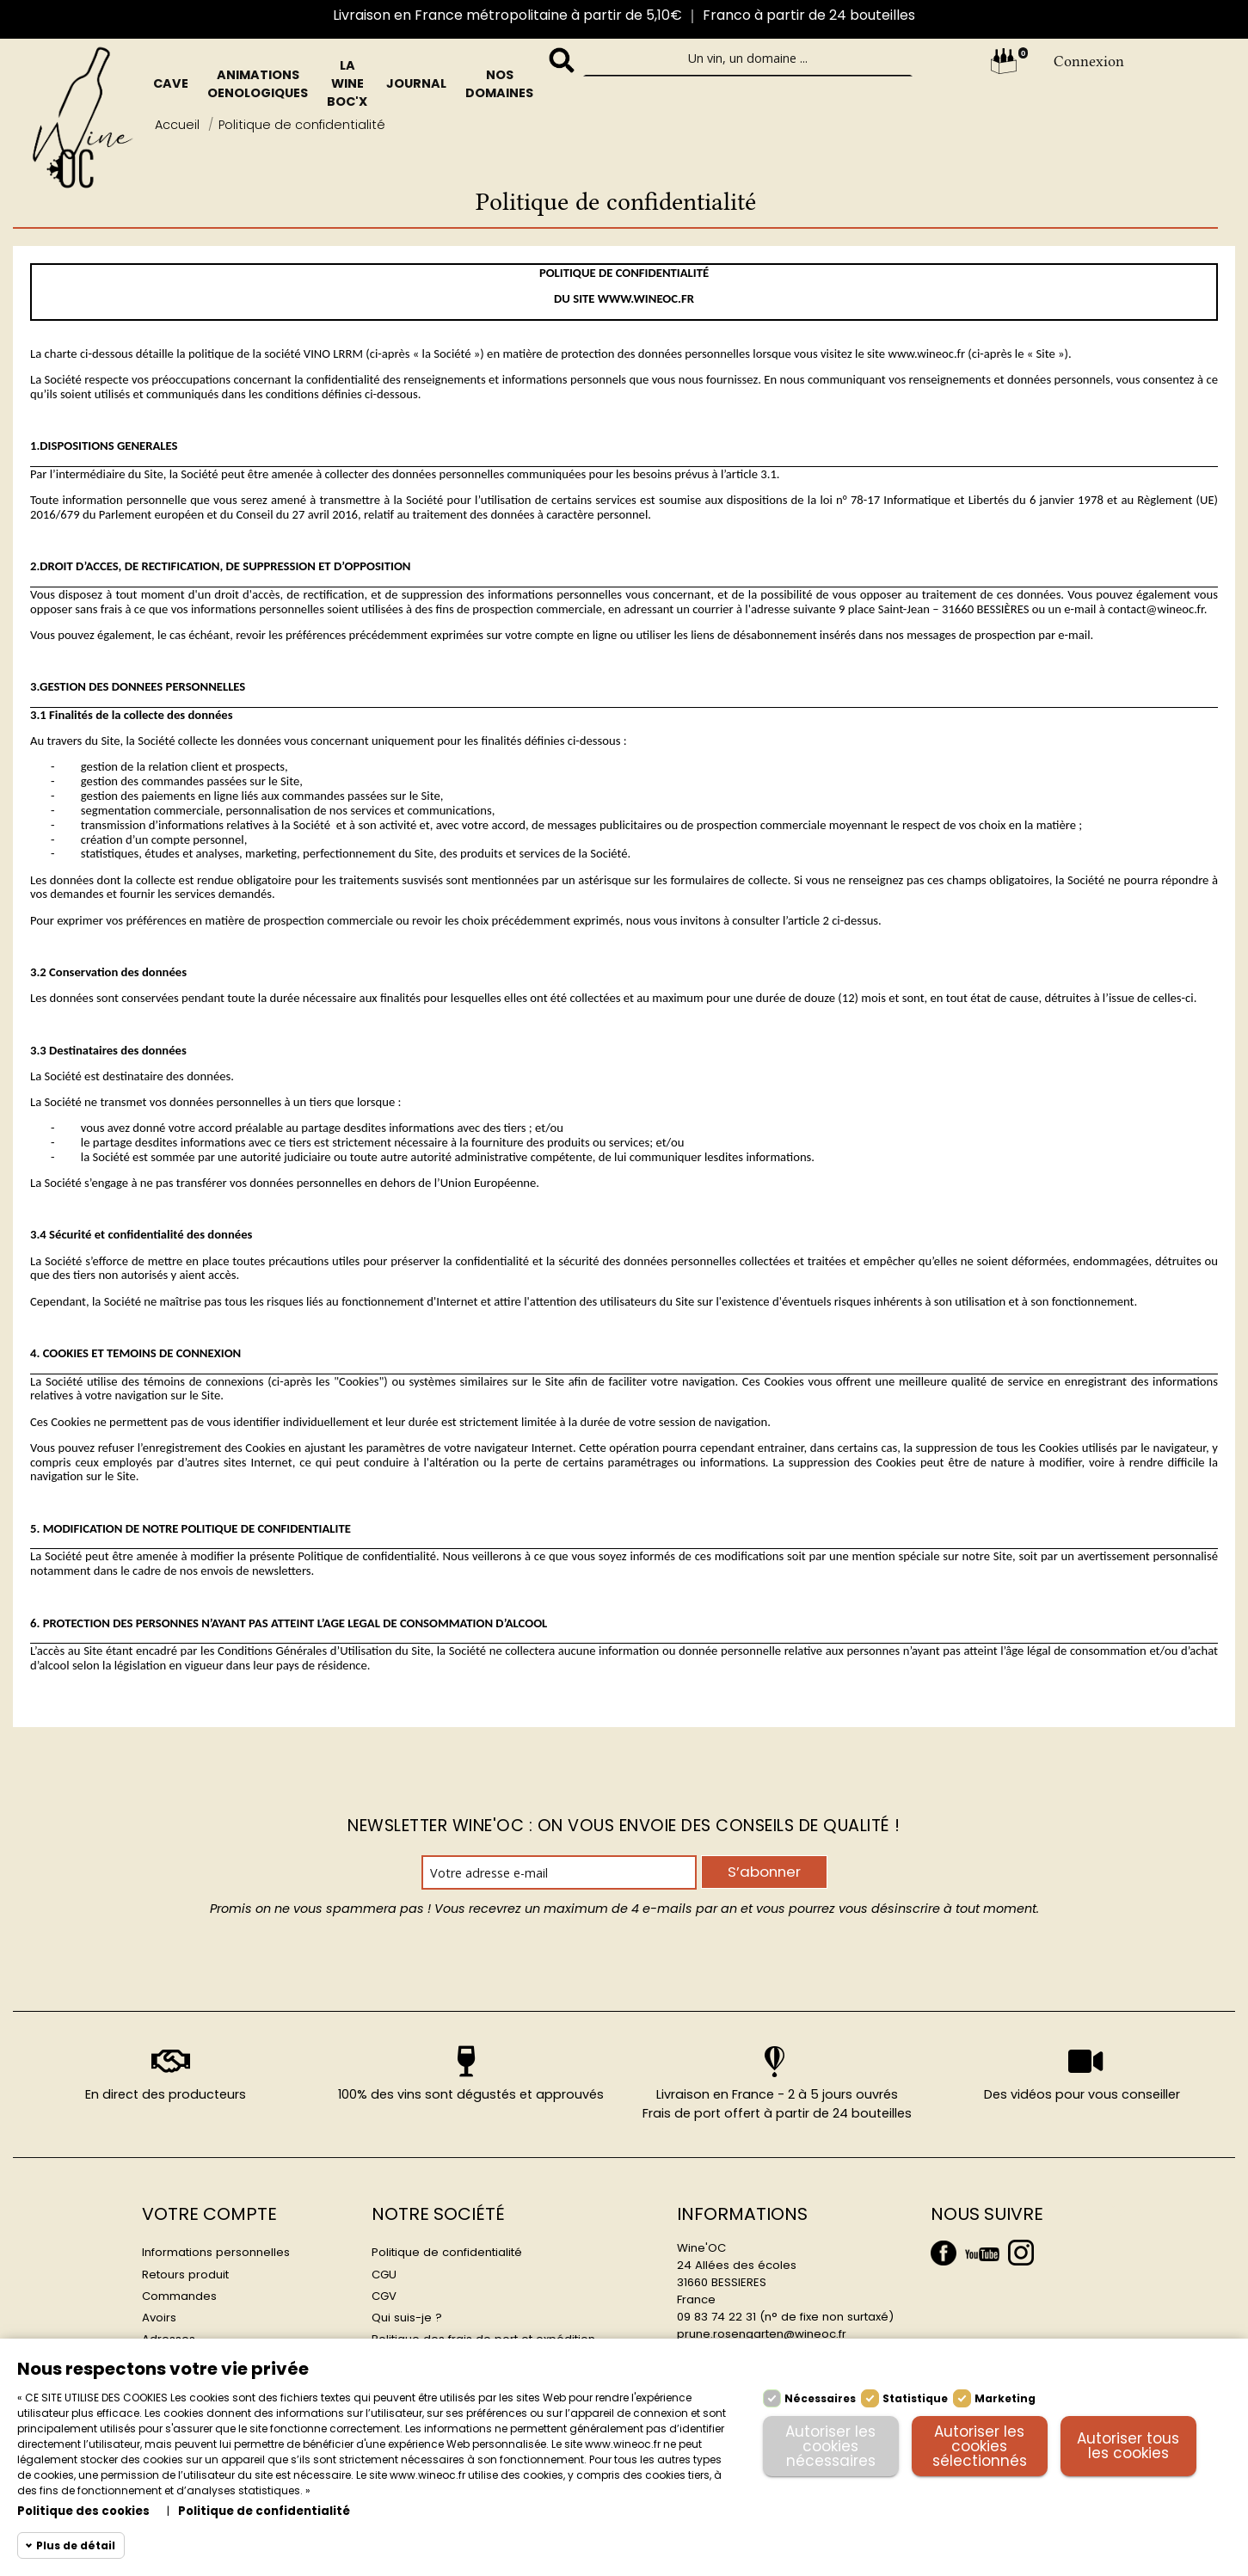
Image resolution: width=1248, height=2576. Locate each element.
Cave (170, 83)
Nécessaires (820, 2398)
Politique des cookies (83, 2511)
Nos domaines (499, 83)
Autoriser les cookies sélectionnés (979, 2446)
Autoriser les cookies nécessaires (830, 2446)
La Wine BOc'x (347, 83)
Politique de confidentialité (447, 2252)
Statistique (915, 2398)
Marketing (1005, 2398)
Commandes (179, 2296)
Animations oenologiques (257, 83)
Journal (416, 83)
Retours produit (185, 2274)
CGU (384, 2274)
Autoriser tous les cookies (1128, 2445)
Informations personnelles (216, 2252)
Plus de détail (75, 2545)
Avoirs (159, 2317)
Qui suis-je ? (407, 2317)
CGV (384, 2296)
